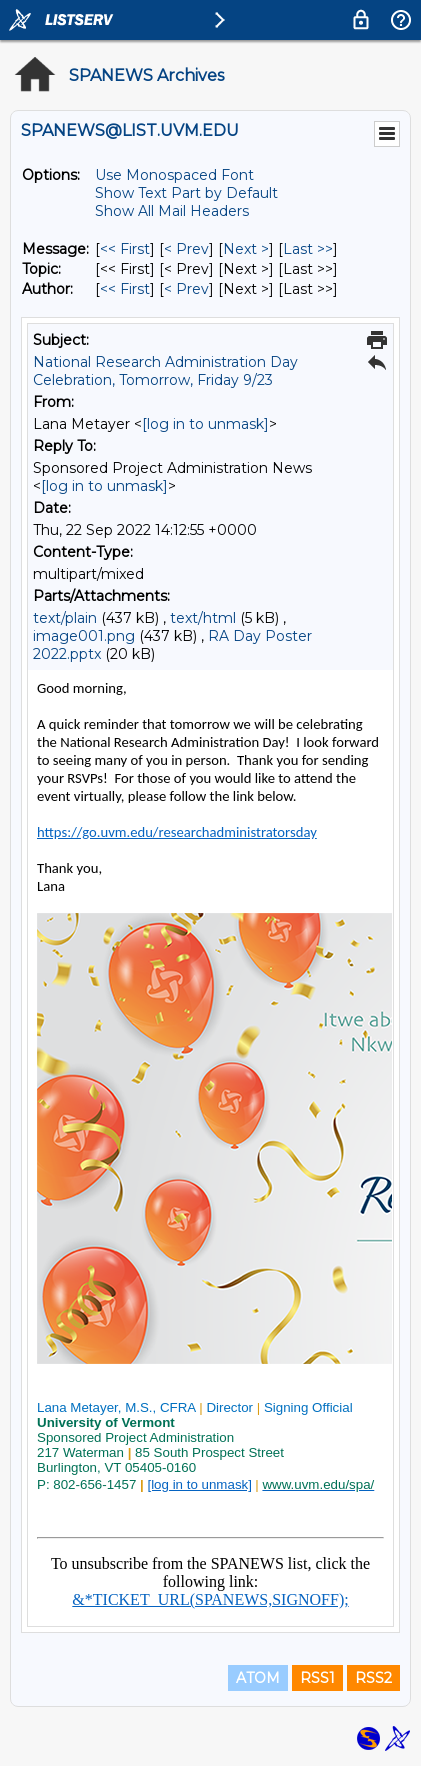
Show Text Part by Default (186, 193)
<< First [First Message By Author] (125, 289)
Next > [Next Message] (246, 249)
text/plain (65, 618)
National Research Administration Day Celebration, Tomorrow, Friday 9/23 (165, 371)
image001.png (84, 636)
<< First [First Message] (125, 249)
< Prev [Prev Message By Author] (186, 289)
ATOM (258, 1678)
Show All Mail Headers (172, 211)
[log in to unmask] (205, 424)
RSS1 (317, 1678)
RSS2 (373, 1678)
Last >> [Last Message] (308, 249)
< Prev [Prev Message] (186, 249)
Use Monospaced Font (174, 175)
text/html (203, 618)
